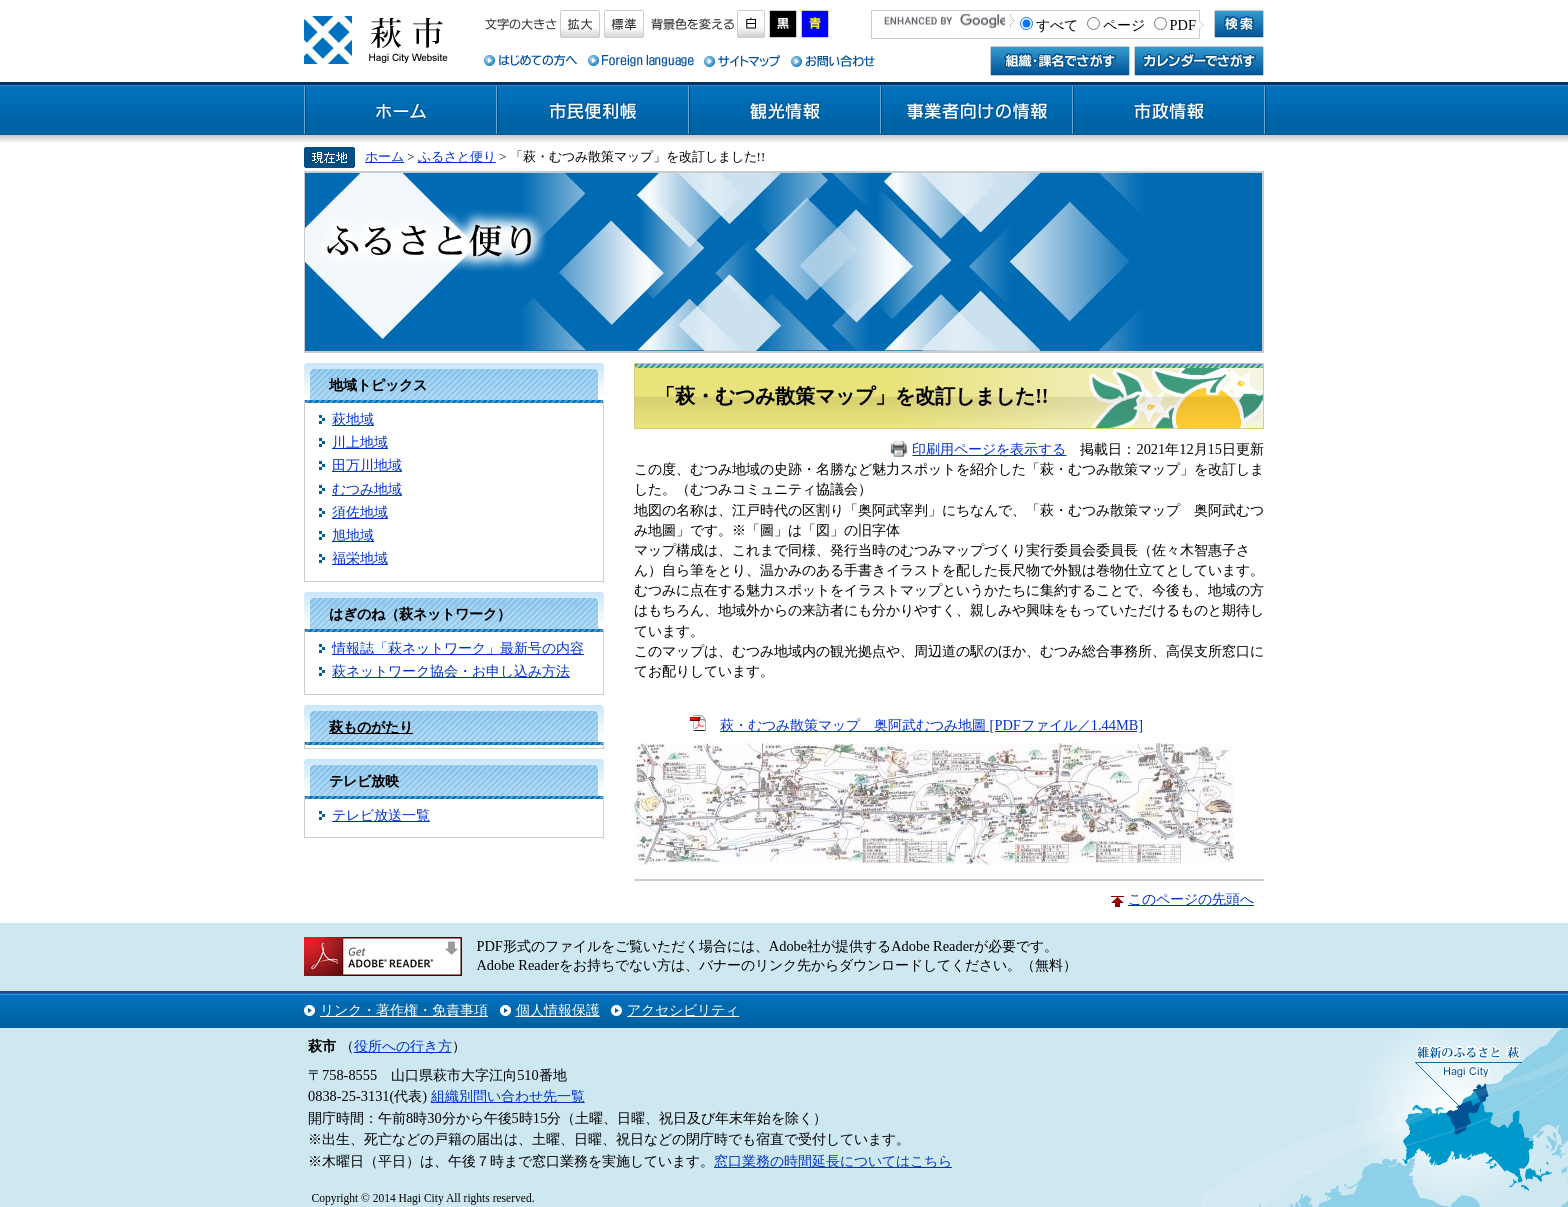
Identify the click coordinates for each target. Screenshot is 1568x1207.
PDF (1183, 25)
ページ (1124, 25)
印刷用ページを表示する (989, 449)
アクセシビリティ (683, 1010)
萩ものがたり (371, 727)
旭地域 (353, 535)
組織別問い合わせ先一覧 (508, 1096)
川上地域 (360, 442)
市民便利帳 (593, 111)
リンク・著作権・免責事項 (404, 1010)
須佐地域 (360, 512)
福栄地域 (360, 558)
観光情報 (785, 111)
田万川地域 (367, 465)
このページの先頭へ (1191, 899)
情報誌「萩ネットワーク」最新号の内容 (458, 648)
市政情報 (1169, 111)
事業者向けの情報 (977, 111)
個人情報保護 (558, 1010)
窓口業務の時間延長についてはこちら (833, 1161)
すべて (1057, 25)
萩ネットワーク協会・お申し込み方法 (451, 671)
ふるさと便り (457, 156)
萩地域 (353, 419)
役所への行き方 (403, 1046)
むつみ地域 (367, 489)
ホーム (401, 111)
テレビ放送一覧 (381, 815)
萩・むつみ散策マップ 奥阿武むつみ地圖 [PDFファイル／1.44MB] (931, 725)
